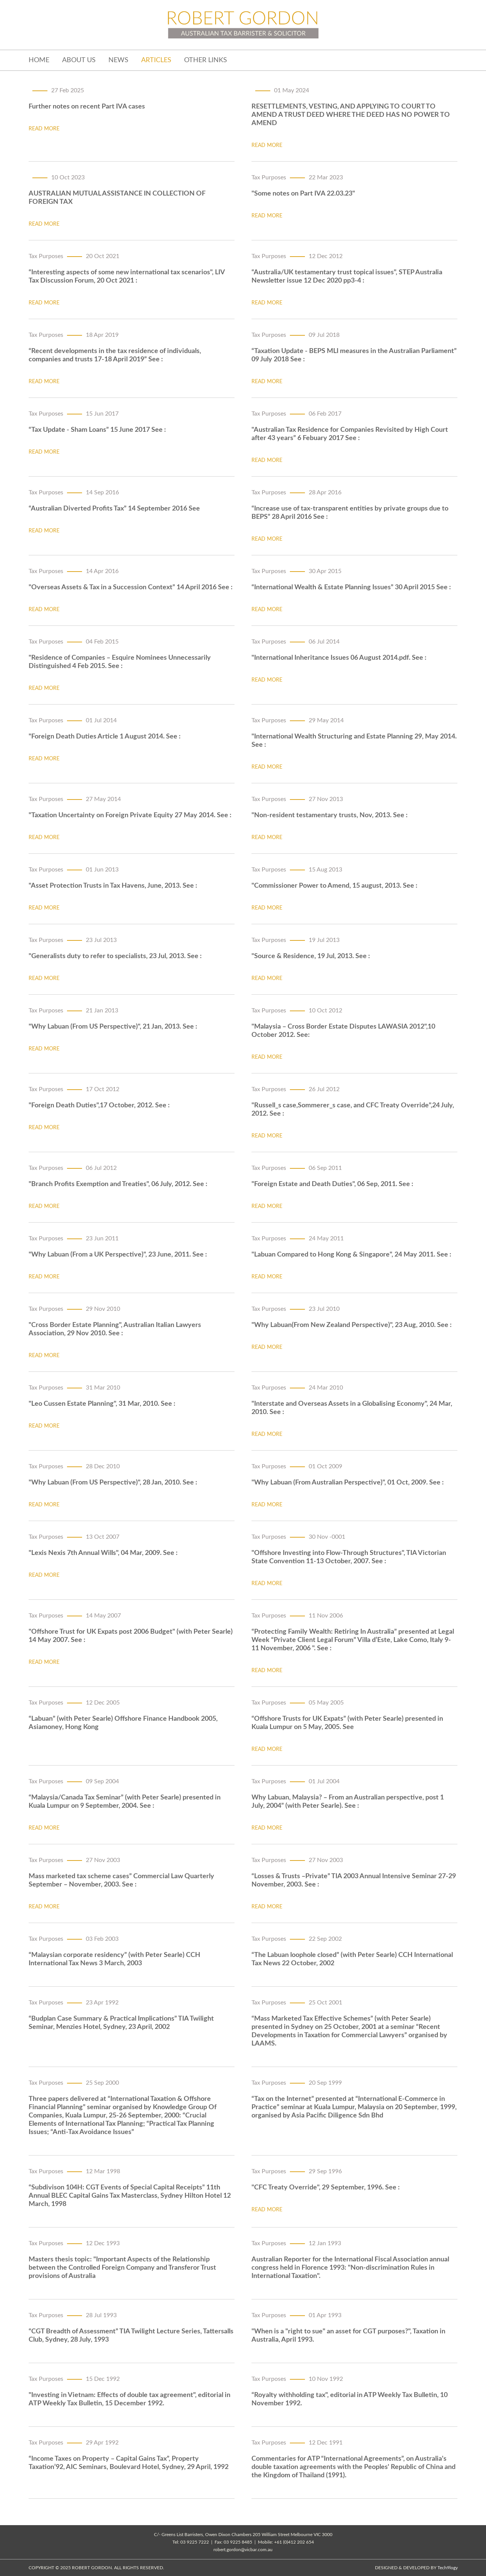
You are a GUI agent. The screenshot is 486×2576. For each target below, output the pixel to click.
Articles (156, 60)
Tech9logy (447, 2567)
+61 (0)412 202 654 (294, 2542)
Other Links (205, 60)
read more (44, 128)
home (39, 60)
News (118, 60)
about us (79, 60)
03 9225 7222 (194, 2542)
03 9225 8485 (238, 2542)
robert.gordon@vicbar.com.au (243, 2549)
